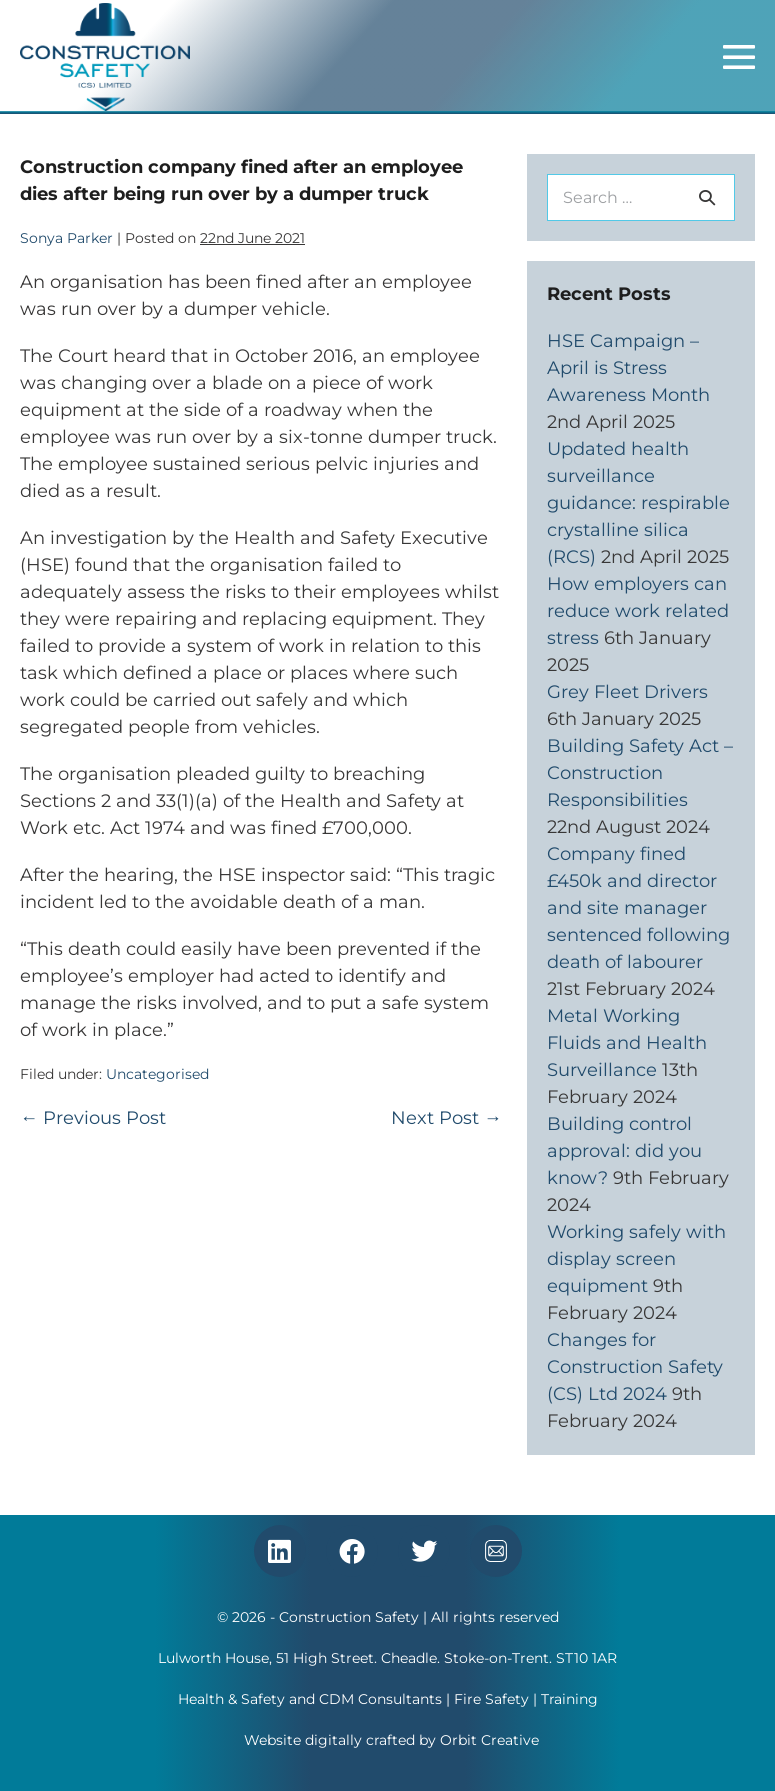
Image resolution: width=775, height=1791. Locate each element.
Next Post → (446, 1118)
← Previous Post (93, 1118)
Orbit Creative (489, 1740)
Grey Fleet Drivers (627, 692)
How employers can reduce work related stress (638, 611)
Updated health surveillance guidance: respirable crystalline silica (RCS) (638, 503)
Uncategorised (157, 1074)
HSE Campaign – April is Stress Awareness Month (628, 368)
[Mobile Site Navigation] (739, 57)
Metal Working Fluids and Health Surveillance (627, 1043)
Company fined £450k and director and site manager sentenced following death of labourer (638, 908)
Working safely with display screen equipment (636, 1259)
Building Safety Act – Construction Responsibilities (640, 773)
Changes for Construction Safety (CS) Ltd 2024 (635, 1367)
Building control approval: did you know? (624, 1151)
